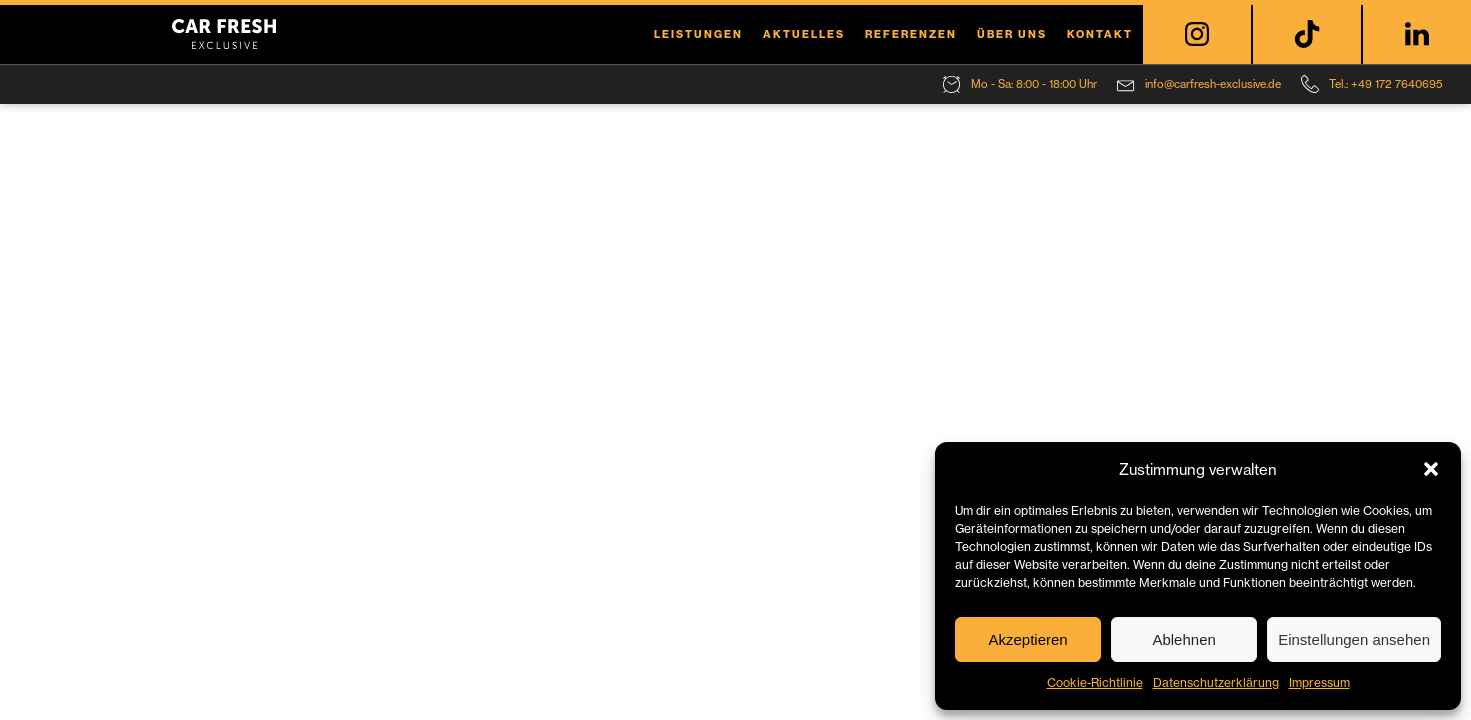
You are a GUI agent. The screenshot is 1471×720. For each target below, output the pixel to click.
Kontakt (1100, 34)
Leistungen (698, 34)
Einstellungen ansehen (1354, 639)
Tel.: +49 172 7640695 (1386, 84)
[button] (1431, 469)
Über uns (1012, 34)
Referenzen (911, 34)
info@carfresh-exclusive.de (1213, 84)
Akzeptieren (1027, 639)
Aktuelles (804, 34)
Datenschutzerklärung (1216, 682)
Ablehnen (1183, 639)
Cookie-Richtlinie (1095, 682)
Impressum (1319, 682)
